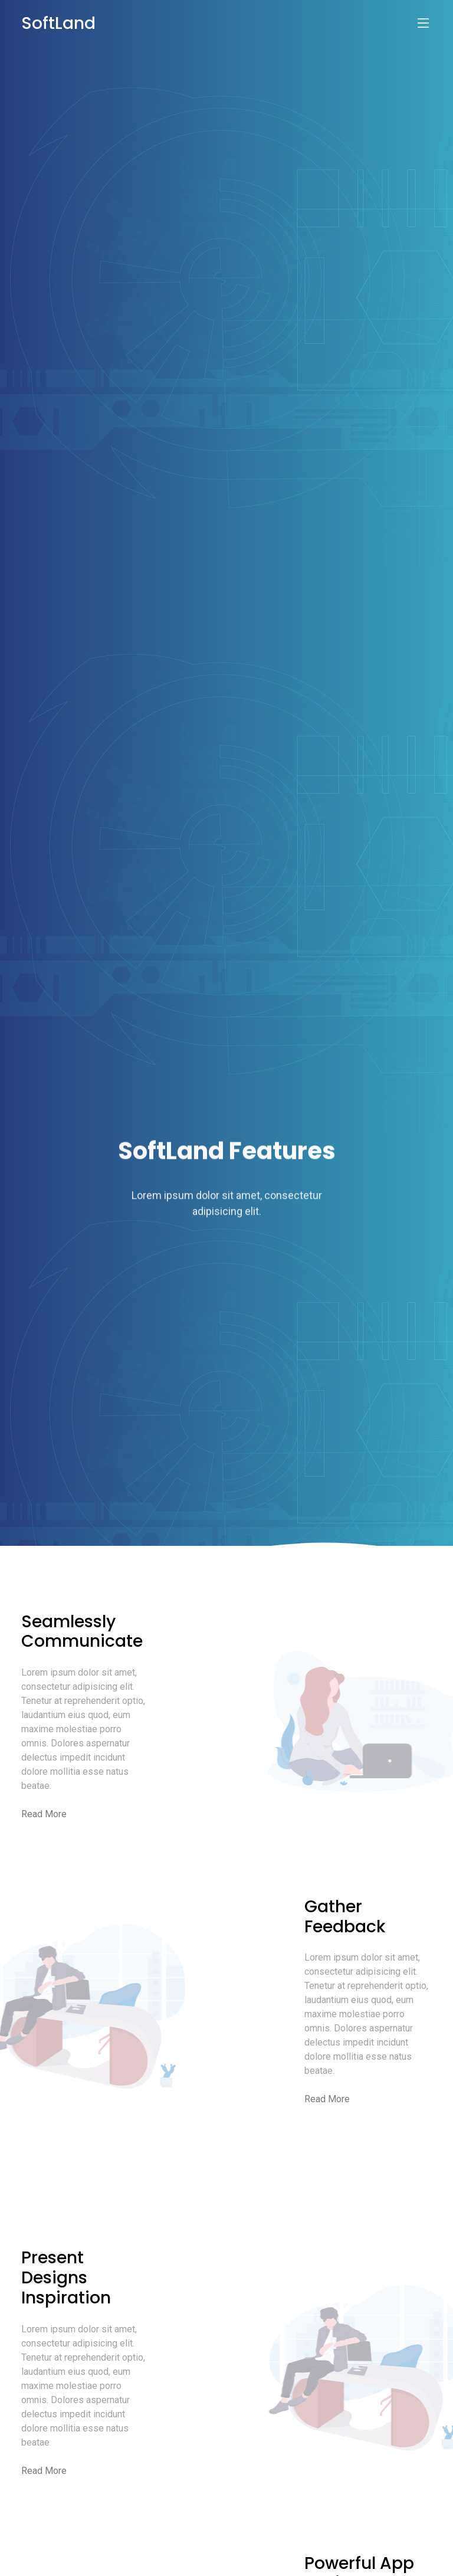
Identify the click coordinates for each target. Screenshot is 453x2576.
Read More (44, 1814)
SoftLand (58, 23)
